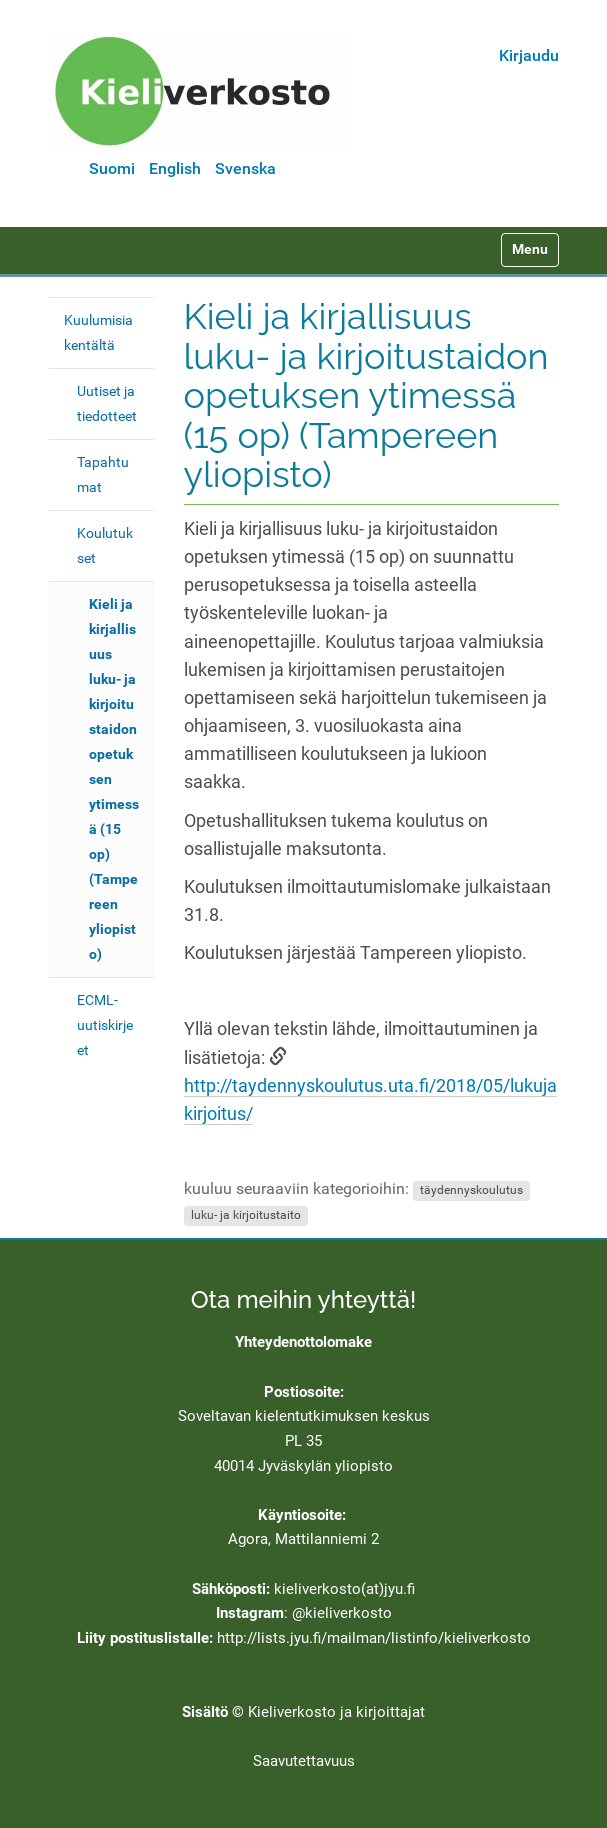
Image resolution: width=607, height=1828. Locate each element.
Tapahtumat (103, 474)
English (175, 168)
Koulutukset (105, 545)
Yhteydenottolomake (303, 1342)
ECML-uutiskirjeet (105, 1025)
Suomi (112, 168)
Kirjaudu (529, 55)
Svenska (245, 168)
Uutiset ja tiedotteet (107, 403)
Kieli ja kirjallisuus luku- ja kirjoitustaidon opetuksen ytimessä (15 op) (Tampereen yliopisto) (114, 779)
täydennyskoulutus (471, 1190)
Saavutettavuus (304, 1761)
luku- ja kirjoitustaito (246, 1215)
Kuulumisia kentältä (98, 332)
